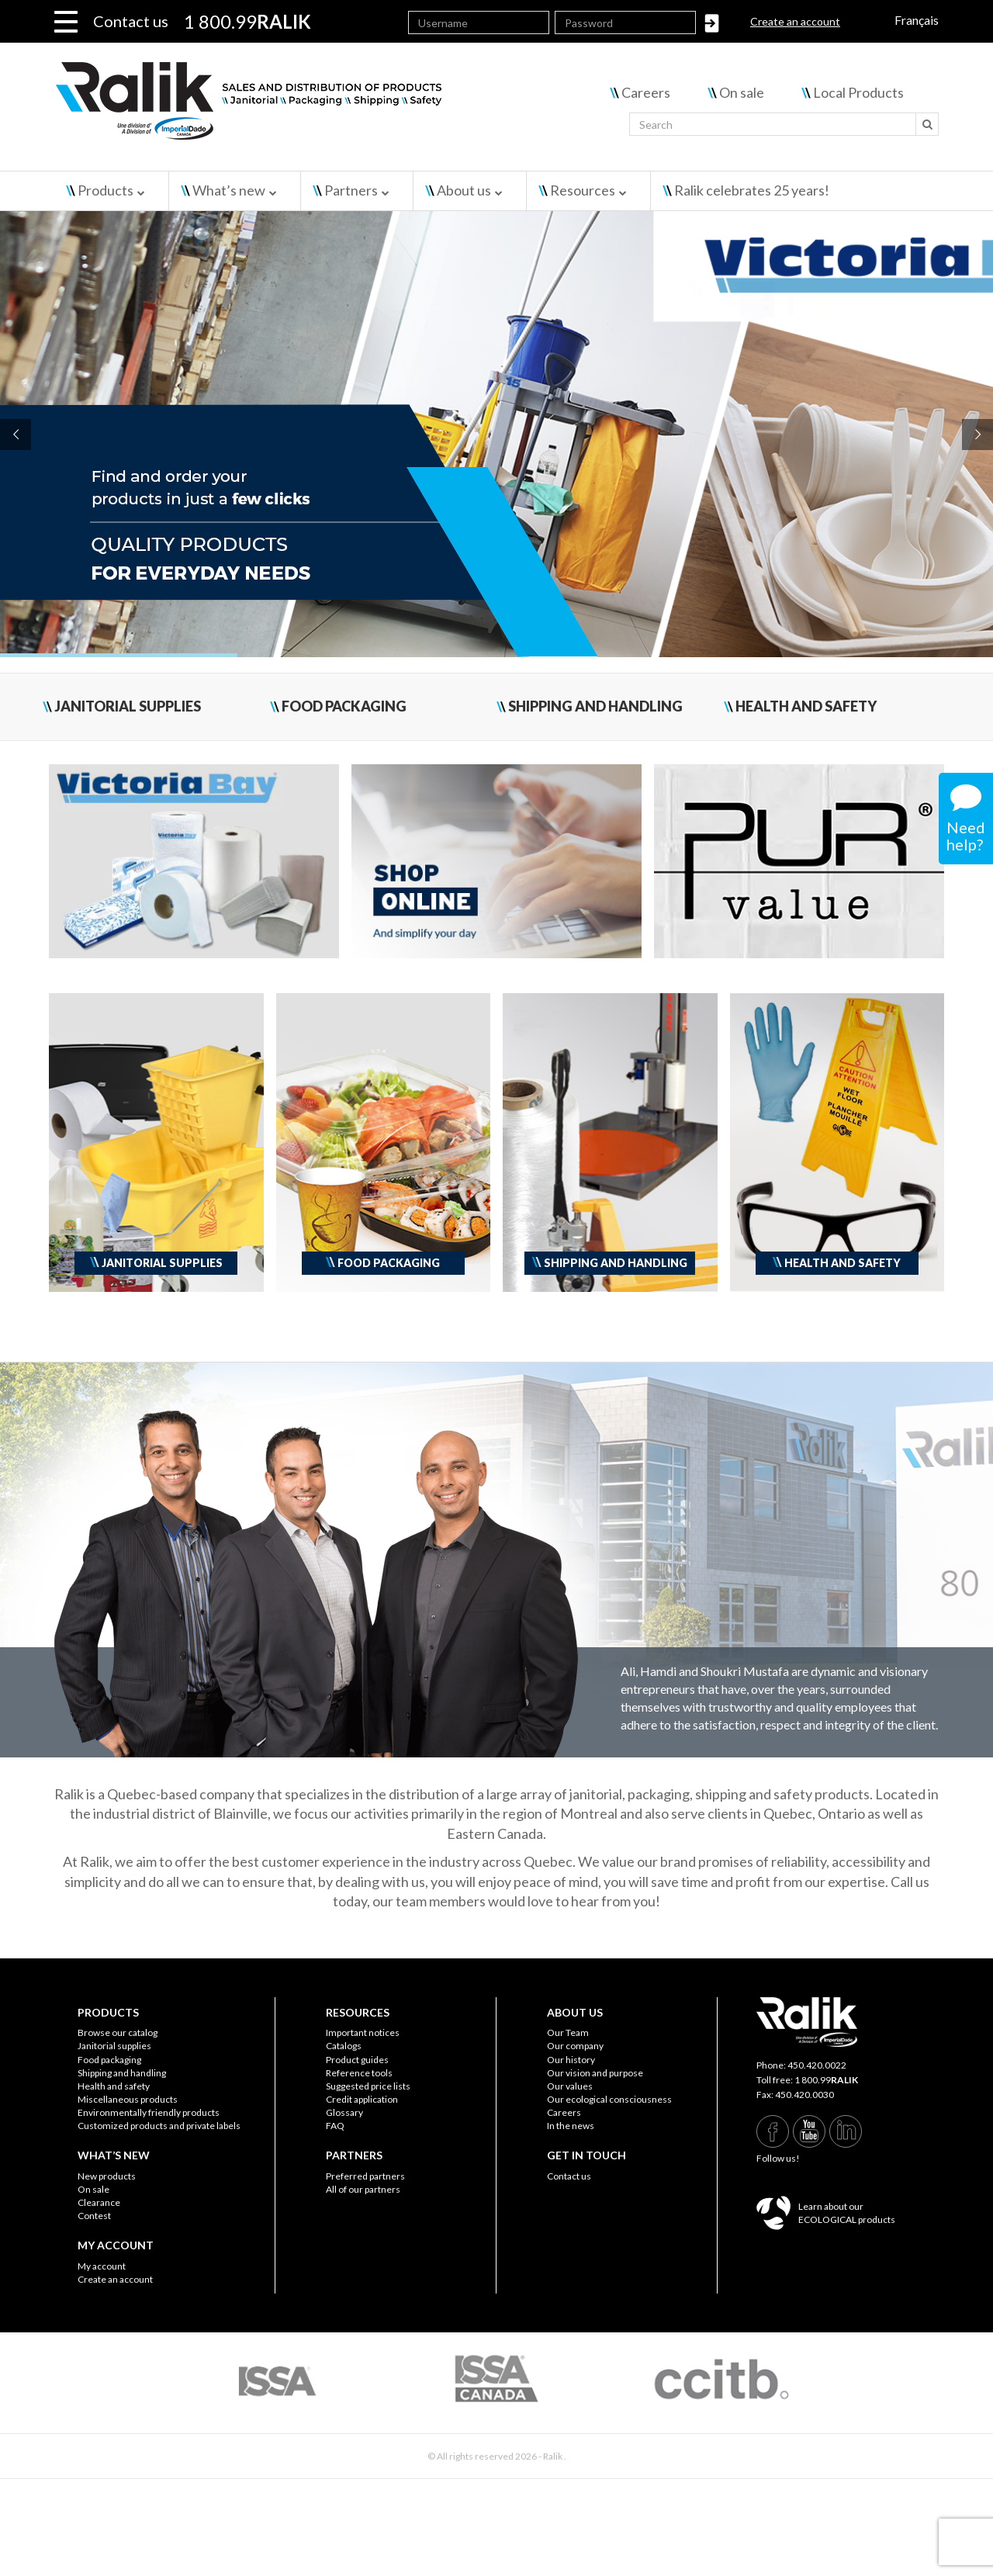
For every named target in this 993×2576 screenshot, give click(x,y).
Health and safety (114, 2086)
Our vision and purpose (595, 2073)
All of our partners (363, 2189)
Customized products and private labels (159, 2125)
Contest (94, 2215)
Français (916, 19)
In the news (570, 2125)
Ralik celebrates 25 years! (751, 190)
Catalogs (344, 2045)
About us (464, 190)
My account (102, 2266)
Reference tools (359, 2073)
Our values (570, 2086)
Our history (571, 2059)
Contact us (130, 21)
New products (107, 2176)
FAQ (335, 2125)
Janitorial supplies (114, 2045)
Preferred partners (365, 2176)
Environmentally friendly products (149, 2112)
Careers (645, 92)
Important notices (363, 2032)
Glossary (344, 2112)
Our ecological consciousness (609, 2099)
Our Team (568, 2032)
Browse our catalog (117, 2032)
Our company (575, 2045)
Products (105, 190)
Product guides (357, 2059)
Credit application (362, 2099)
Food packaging (109, 2059)
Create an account (795, 21)
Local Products (858, 92)
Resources (582, 190)
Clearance (99, 2202)
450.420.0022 (816, 2065)
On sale (741, 92)
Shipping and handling (122, 2073)
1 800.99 (826, 2080)
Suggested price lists (368, 2086)
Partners (351, 190)
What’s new (228, 190)
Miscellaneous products (128, 2099)
